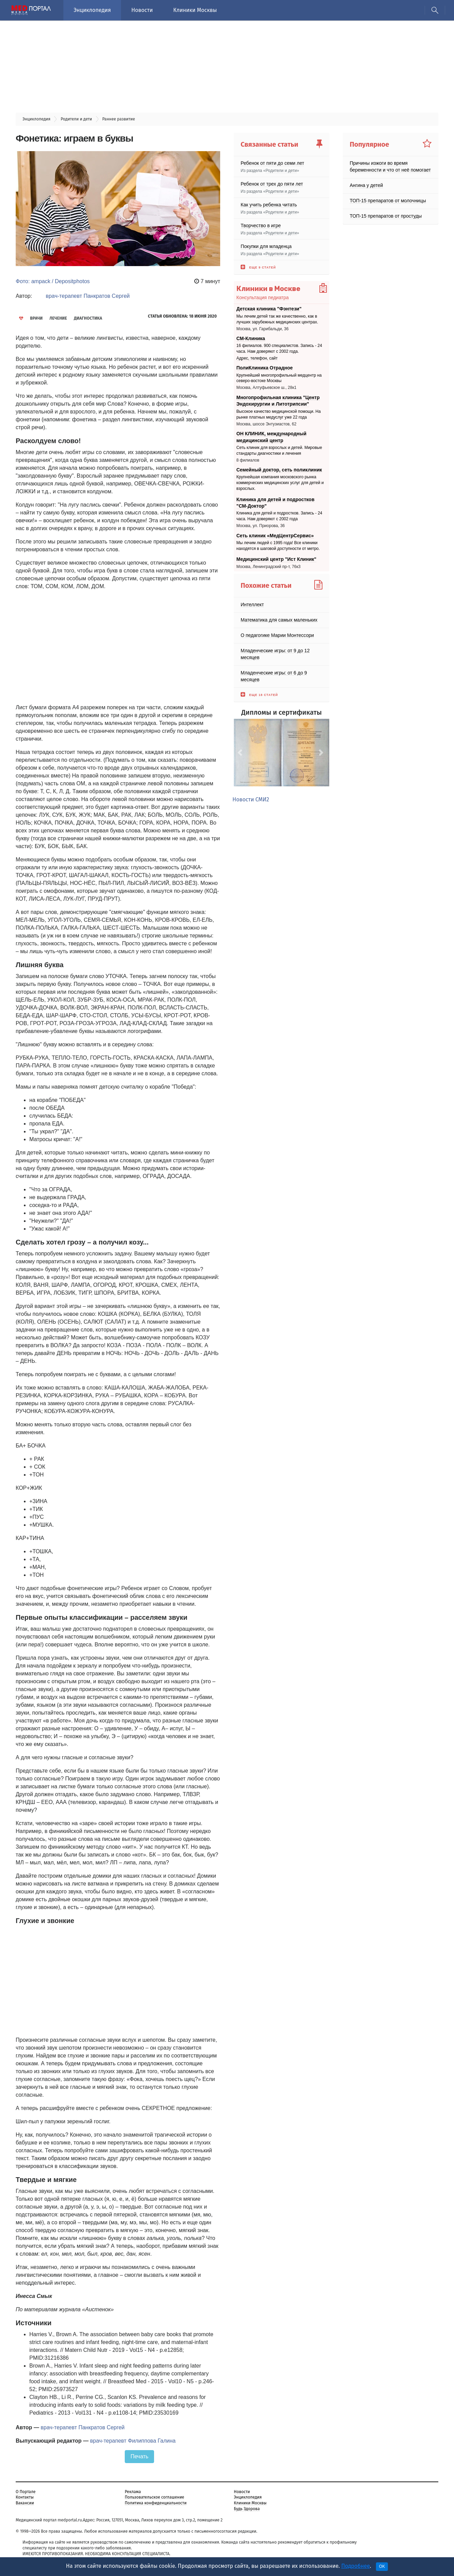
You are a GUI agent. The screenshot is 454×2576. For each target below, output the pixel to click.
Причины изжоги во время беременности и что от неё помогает (390, 166)
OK (382, 2566)
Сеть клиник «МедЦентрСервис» (275, 535)
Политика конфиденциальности (155, 2503)
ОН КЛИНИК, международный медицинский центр (272, 437)
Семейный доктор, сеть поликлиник (279, 469)
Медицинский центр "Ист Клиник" (277, 559)
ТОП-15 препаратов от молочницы (388, 200)
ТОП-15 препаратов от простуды (386, 216)
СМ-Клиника (251, 338)
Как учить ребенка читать (269, 204)
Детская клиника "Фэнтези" (269, 308)
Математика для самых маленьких (279, 619)
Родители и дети (281, 170)
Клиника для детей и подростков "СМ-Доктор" (276, 502)
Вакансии (25, 2503)
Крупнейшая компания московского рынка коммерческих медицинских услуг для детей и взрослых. (280, 483)
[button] (241, 752)
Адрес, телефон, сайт (257, 358)
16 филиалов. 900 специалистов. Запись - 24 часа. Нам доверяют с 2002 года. (279, 348)
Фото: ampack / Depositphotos (53, 281)
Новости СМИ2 (250, 799)
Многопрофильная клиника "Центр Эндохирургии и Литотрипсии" (278, 401)
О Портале (25, 2491)
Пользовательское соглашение (154, 2497)
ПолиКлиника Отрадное (265, 367)
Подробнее (355, 2566)
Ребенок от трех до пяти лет (272, 184)
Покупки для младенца (266, 246)
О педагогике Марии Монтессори (277, 635)
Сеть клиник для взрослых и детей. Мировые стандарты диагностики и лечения (279, 450)
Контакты (25, 2497)
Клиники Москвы (195, 10)
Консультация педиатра (263, 297)
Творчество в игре (261, 225)
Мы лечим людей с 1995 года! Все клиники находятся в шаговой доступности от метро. (278, 545)
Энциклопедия (92, 10)
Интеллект (252, 604)
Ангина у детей (366, 185)
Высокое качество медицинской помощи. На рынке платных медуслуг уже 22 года (279, 414)
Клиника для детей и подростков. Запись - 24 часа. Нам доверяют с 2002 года (279, 516)
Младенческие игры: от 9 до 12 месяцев (275, 653)
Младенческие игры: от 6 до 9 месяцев (274, 676)
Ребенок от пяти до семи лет (272, 163)
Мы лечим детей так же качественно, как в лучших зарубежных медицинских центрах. (277, 319)
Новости (142, 10)
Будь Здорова (247, 2508)
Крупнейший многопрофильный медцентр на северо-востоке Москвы (279, 378)
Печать (139, 2456)
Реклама (133, 2491)
